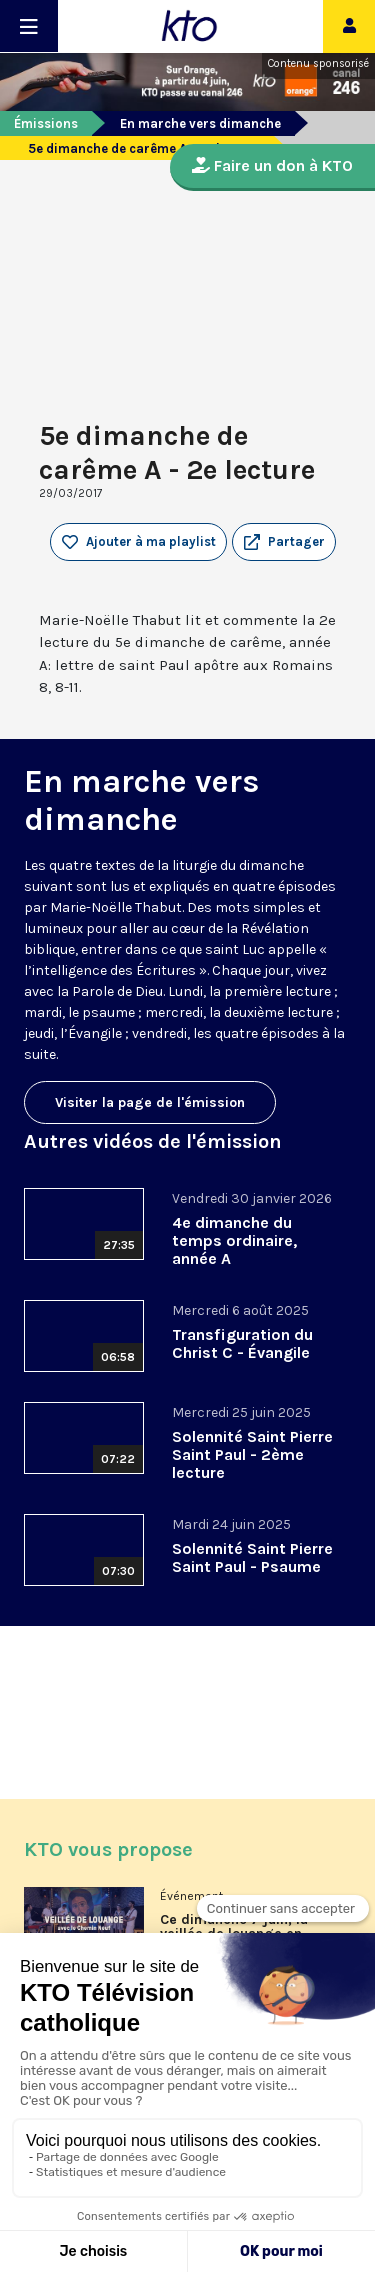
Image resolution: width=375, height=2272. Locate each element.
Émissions (46, 123)
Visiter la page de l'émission (150, 1102)
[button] (284, 542)
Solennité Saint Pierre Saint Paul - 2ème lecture (252, 1454)
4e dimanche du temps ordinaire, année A (234, 1240)
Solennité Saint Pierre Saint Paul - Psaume (252, 1557)
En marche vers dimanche (200, 123)
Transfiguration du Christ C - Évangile (242, 1343)
